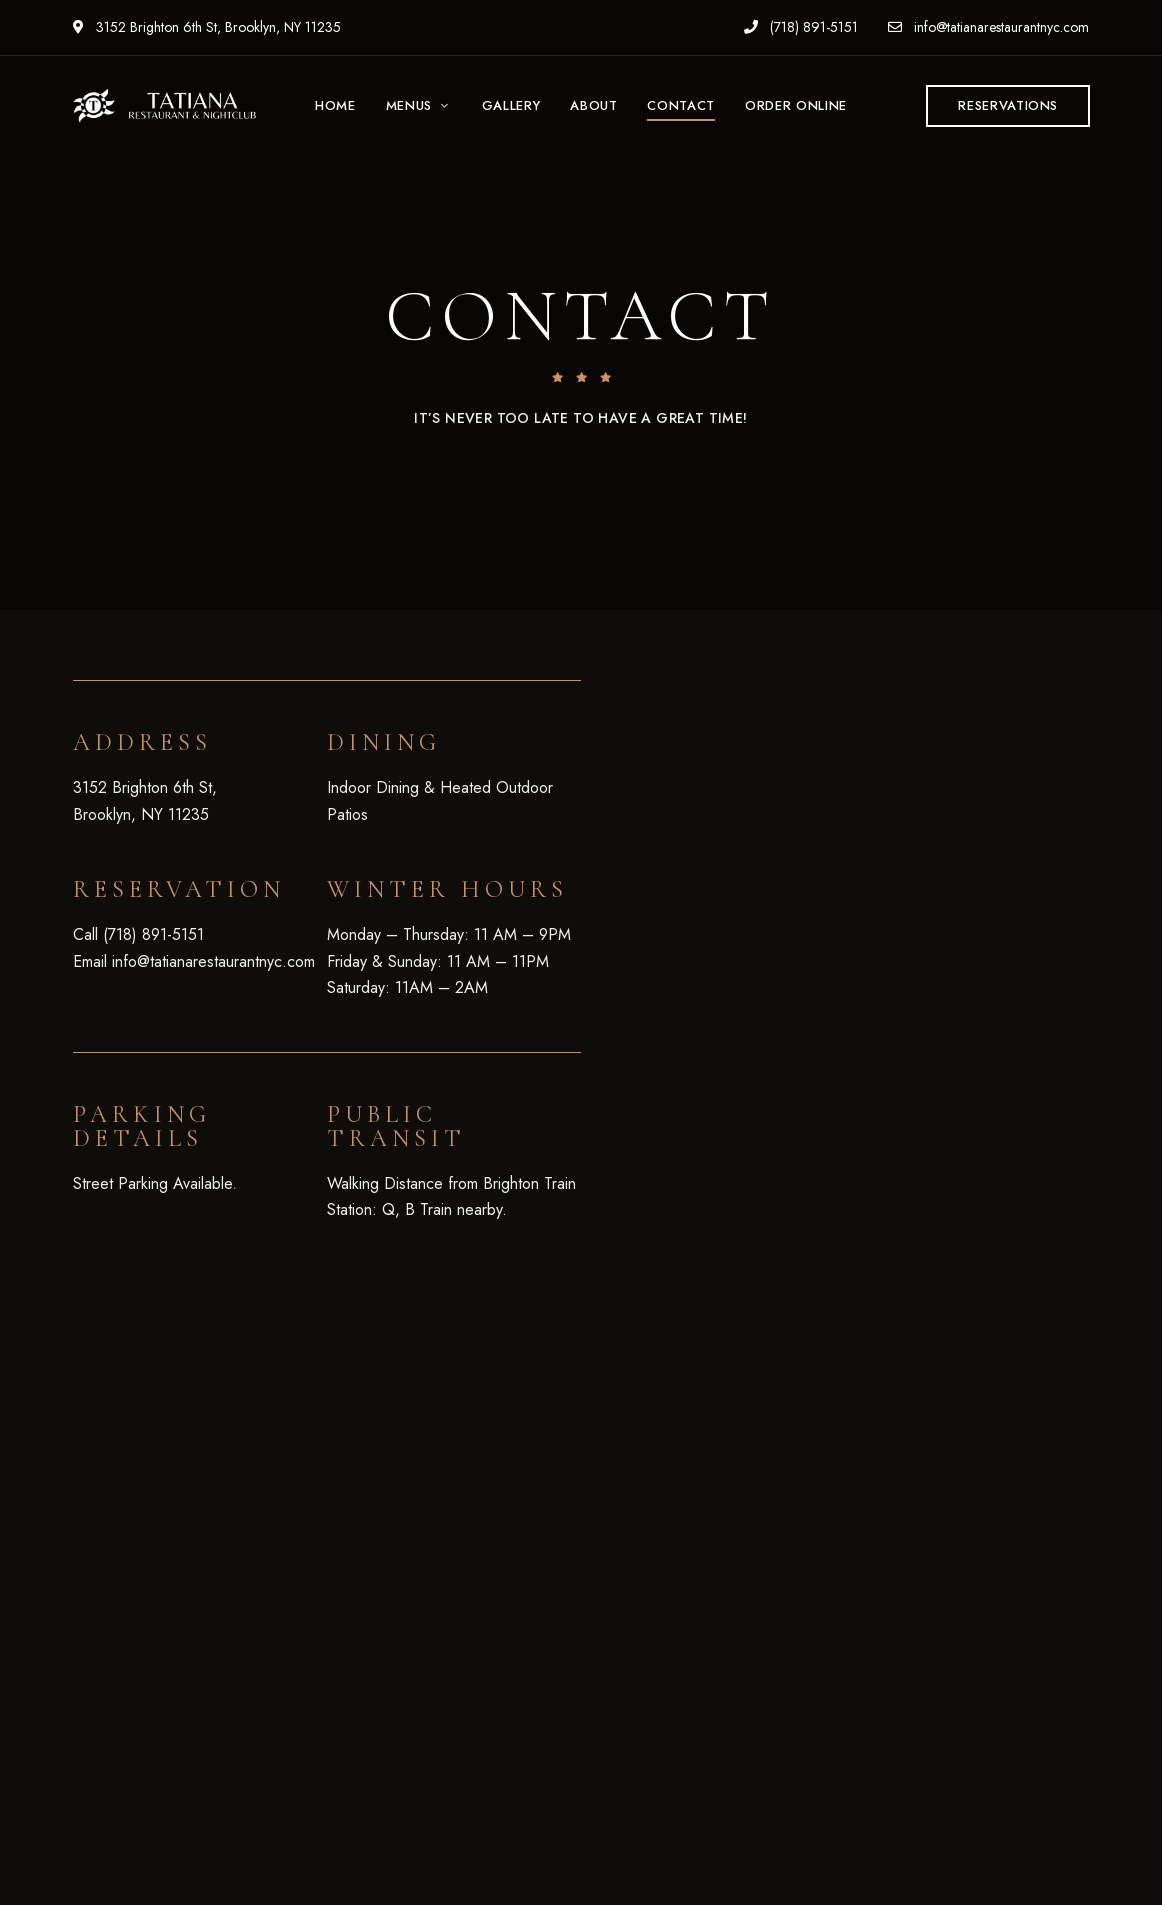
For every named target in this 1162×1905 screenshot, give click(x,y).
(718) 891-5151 (801, 27)
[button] (1008, 106)
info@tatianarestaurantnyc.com (988, 27)
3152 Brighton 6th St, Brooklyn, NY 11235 (207, 27)
